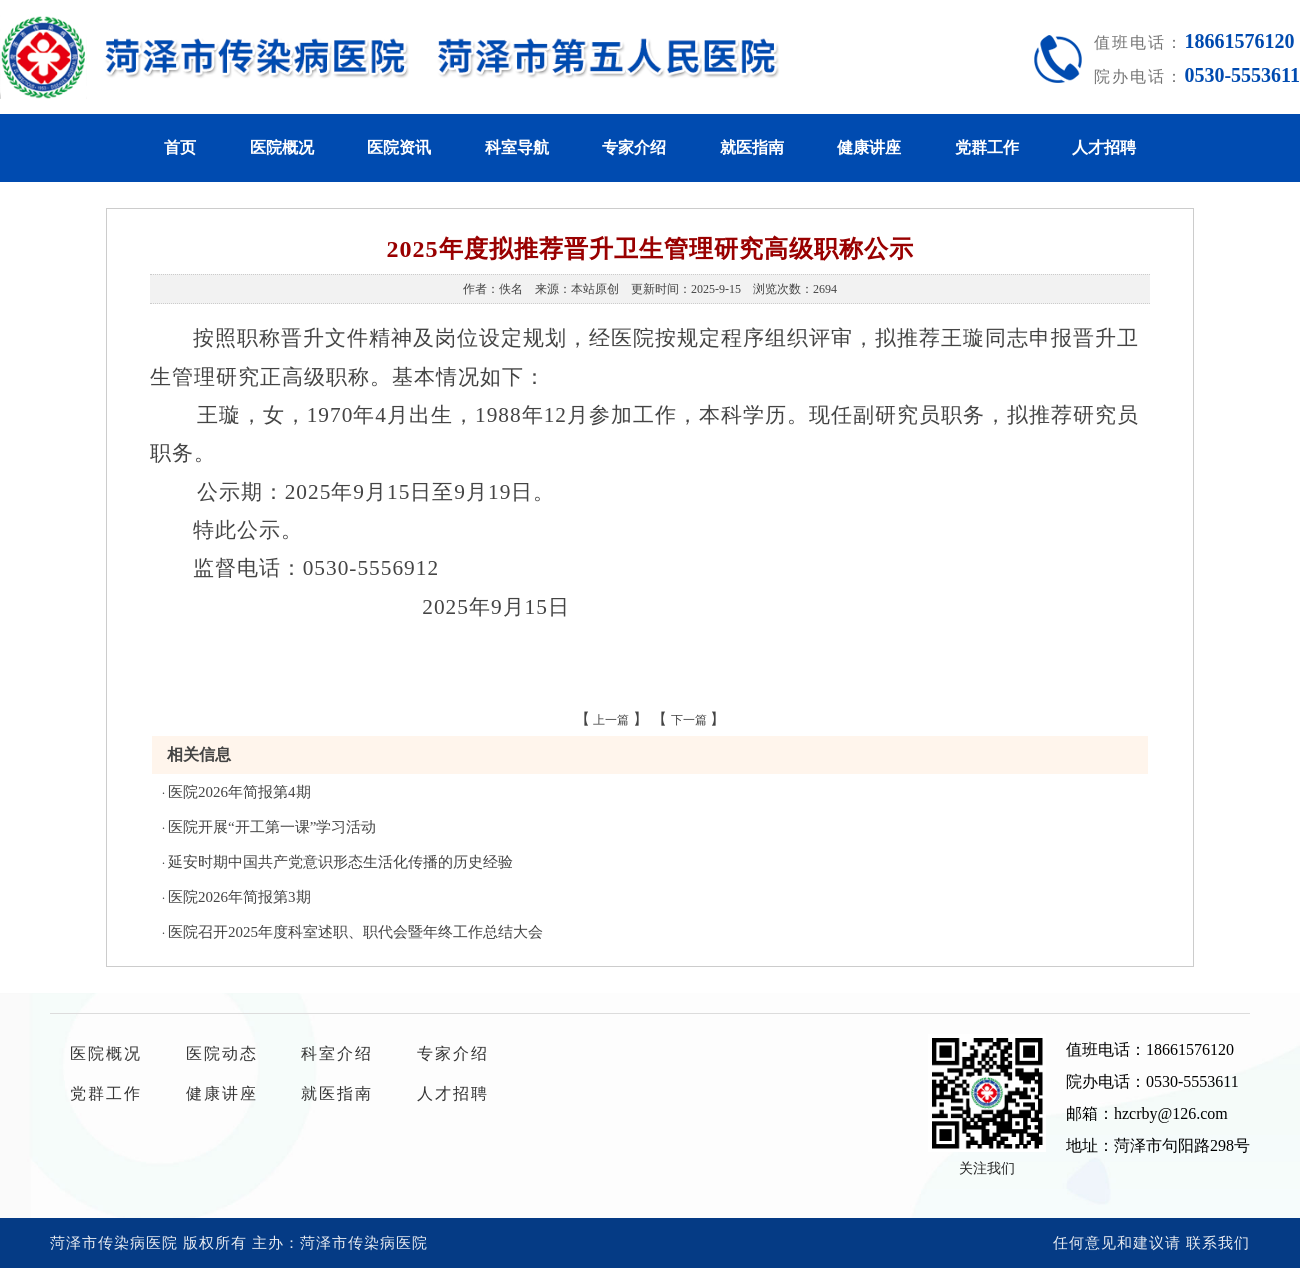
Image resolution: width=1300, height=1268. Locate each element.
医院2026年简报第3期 (239, 897)
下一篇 (689, 720)
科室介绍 (337, 1053)
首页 (180, 147)
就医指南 (752, 147)
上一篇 (611, 720)
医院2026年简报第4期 (239, 792)
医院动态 (222, 1053)
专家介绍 (634, 147)
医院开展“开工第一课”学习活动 (272, 827)
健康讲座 (869, 147)
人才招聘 (1104, 147)
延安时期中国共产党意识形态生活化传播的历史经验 (340, 862)
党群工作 (987, 147)
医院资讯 (399, 147)
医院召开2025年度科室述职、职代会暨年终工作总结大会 (355, 932)
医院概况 (282, 147)
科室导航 (517, 147)
